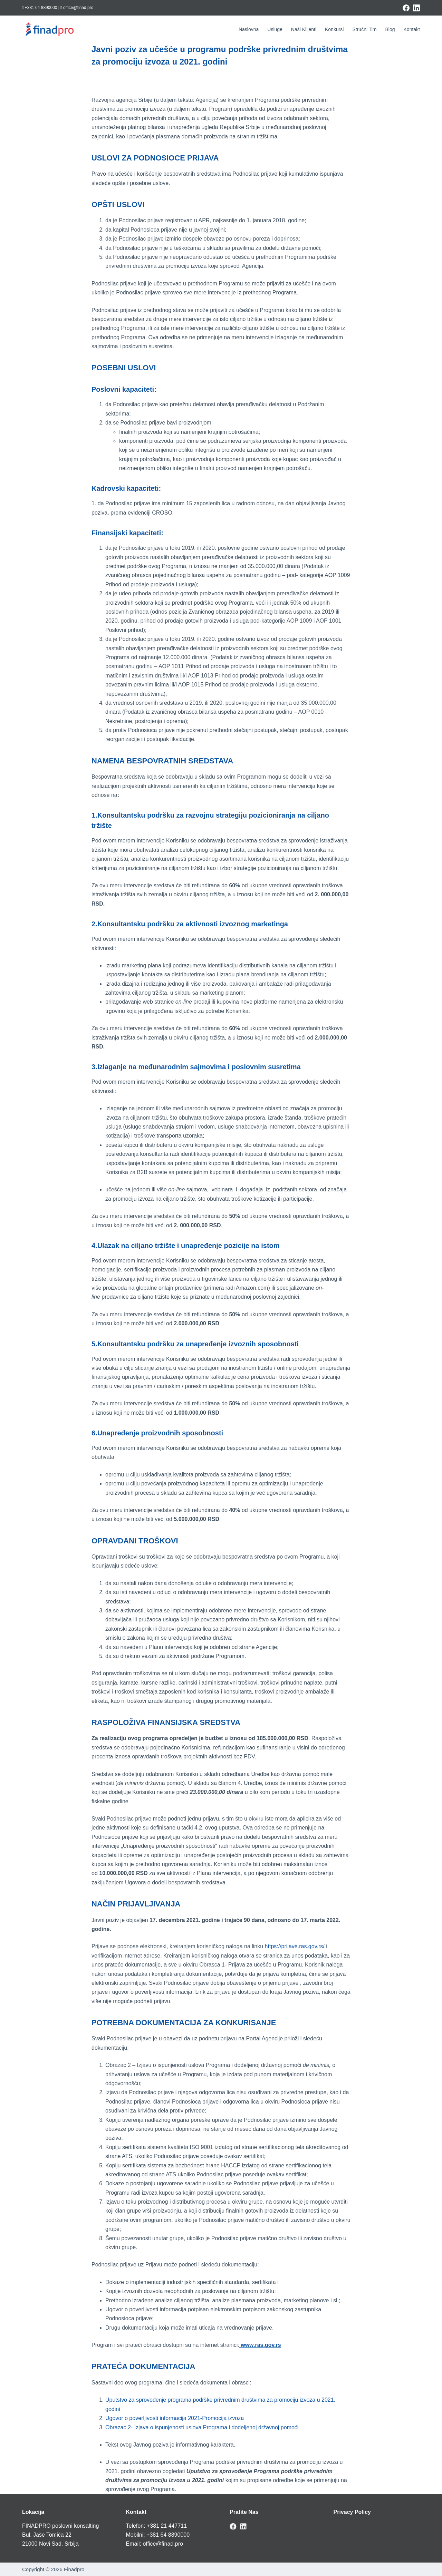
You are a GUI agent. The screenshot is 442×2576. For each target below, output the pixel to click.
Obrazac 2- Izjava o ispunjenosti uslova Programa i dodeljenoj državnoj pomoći (201, 2427)
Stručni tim (364, 29)
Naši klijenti (303, 29)
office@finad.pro (163, 2544)
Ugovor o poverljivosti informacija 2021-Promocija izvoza (174, 2418)
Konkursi (334, 29)
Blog (390, 29)
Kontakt (412, 29)
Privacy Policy (352, 2512)
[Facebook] (406, 7)
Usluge (274, 29)
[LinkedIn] (416, 7)
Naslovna (249, 29)
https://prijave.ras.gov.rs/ (295, 1946)
